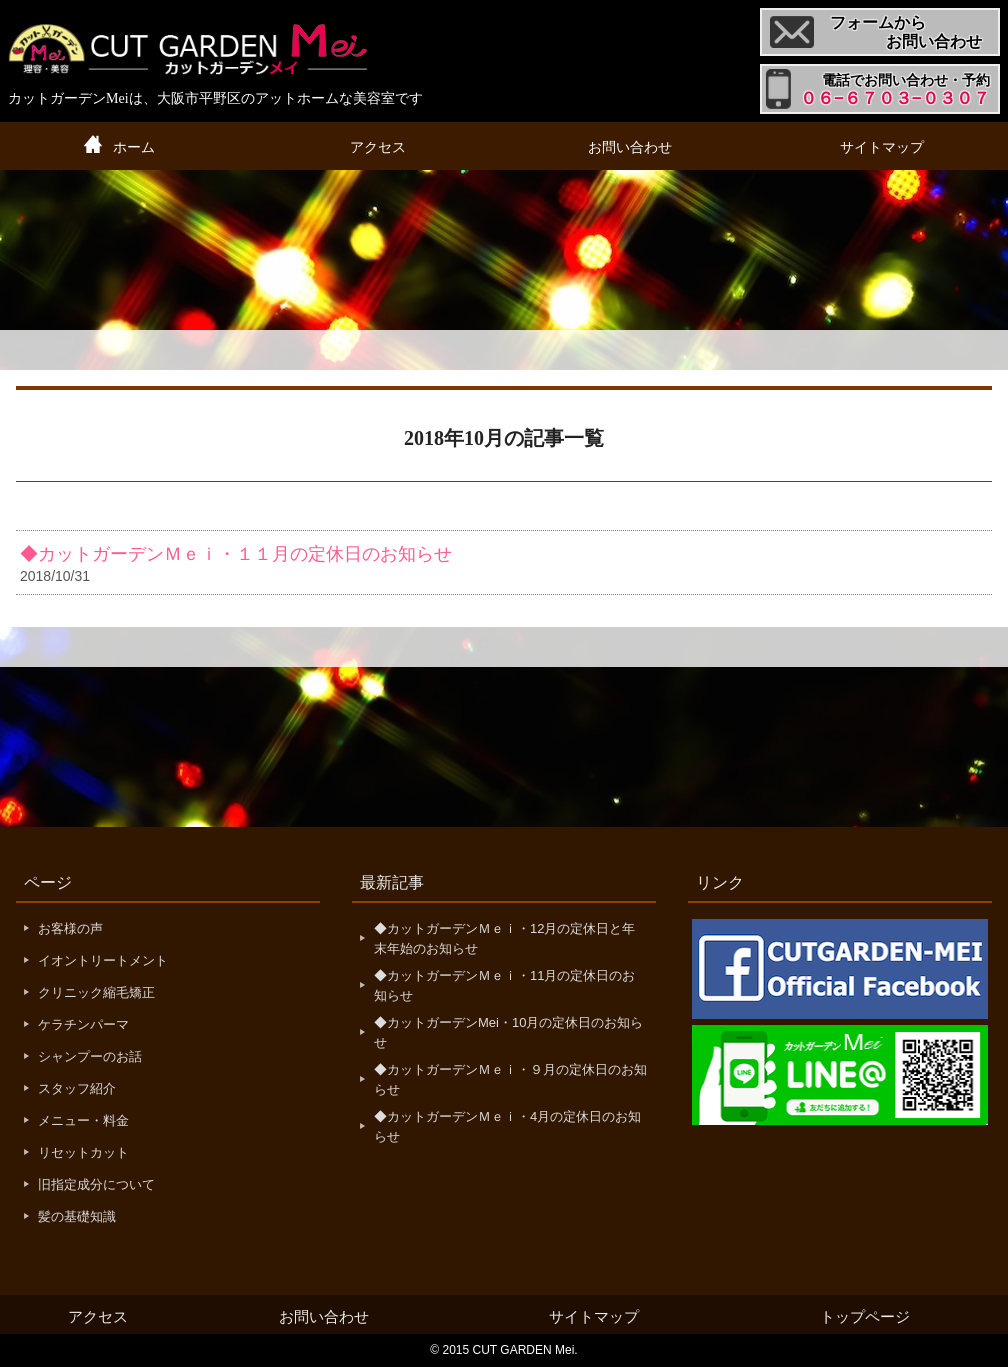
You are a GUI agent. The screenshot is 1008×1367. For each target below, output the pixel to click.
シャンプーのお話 (90, 1056)
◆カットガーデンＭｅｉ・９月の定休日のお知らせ (510, 1079)
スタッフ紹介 (77, 1088)
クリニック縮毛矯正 (96, 992)
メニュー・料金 (83, 1120)
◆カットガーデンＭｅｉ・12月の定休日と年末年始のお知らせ (504, 938)
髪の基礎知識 (77, 1216)
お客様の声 (70, 928)
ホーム (134, 147)
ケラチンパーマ (83, 1024)
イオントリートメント (103, 960)
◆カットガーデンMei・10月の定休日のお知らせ (508, 1032)
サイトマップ (882, 147)
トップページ (865, 1316)
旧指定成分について (96, 1184)
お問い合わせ (630, 147)
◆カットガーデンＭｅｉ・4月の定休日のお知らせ (507, 1126)
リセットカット (83, 1152)
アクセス (378, 147)
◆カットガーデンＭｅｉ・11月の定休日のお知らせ (504, 985)
